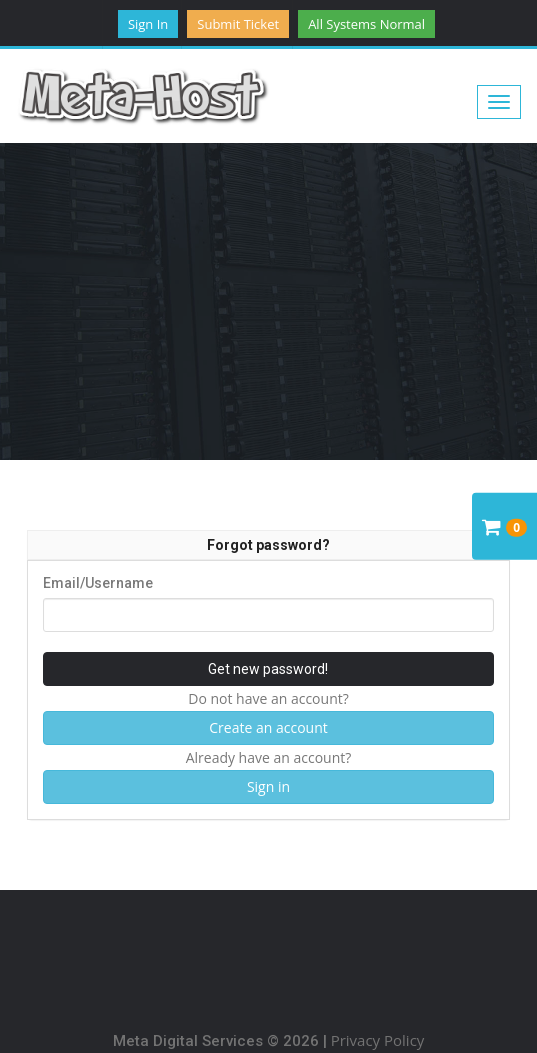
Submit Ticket (238, 24)
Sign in (148, 24)
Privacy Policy (378, 1040)
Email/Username (98, 583)
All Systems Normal (366, 24)
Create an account (268, 727)
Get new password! (268, 669)
